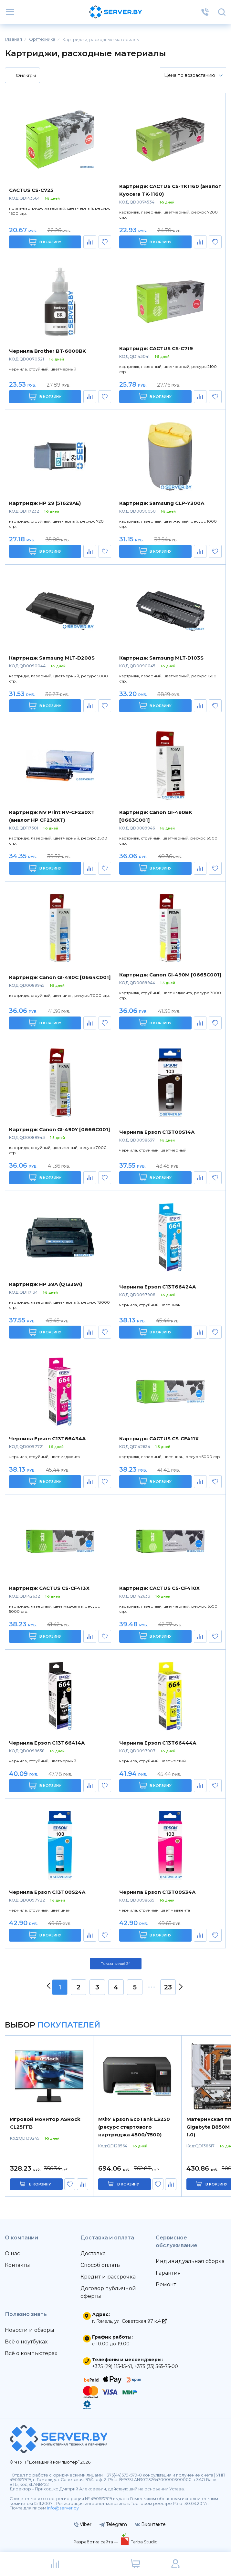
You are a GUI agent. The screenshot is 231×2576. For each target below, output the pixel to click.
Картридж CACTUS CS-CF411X (159, 1438)
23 (168, 1987)
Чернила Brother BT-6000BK (47, 351)
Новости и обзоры (29, 2330)
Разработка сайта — (96, 2541)
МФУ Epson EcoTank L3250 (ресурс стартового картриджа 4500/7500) (134, 2127)
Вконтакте (150, 2524)
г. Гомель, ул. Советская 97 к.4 (129, 2321)
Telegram (113, 2524)
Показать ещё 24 (115, 1963)
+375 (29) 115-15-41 (112, 2366)
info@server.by (63, 2508)
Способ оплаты (100, 2265)
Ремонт (166, 2284)
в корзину (40, 2184)
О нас (12, 2253)
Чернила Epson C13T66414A (47, 1743)
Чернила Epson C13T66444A (157, 1743)
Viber (82, 2524)
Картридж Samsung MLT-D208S (52, 658)
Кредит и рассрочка (108, 2277)
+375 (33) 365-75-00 (156, 2366)
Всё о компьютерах (31, 2353)
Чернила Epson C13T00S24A (47, 1892)
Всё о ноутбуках (26, 2342)
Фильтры (22, 76)
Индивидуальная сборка (190, 2261)
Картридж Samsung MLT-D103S (161, 658)
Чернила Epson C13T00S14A (156, 1132)
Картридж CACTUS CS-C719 (156, 348)
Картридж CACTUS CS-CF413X (49, 1588)
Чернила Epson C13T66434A (47, 1438)
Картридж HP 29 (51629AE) (45, 503)
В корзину (45, 242)
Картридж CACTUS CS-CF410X (159, 1588)
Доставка (93, 2253)
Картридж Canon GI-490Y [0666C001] (59, 1129)
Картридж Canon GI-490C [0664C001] (60, 977)
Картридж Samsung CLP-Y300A (161, 503)
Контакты (17, 2265)
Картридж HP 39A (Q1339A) (45, 1284)
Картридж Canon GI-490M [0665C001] (170, 975)
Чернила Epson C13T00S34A (157, 1892)
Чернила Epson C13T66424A (157, 1287)
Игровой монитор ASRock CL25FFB (45, 2123)
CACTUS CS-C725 (31, 190)
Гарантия (168, 2273)
